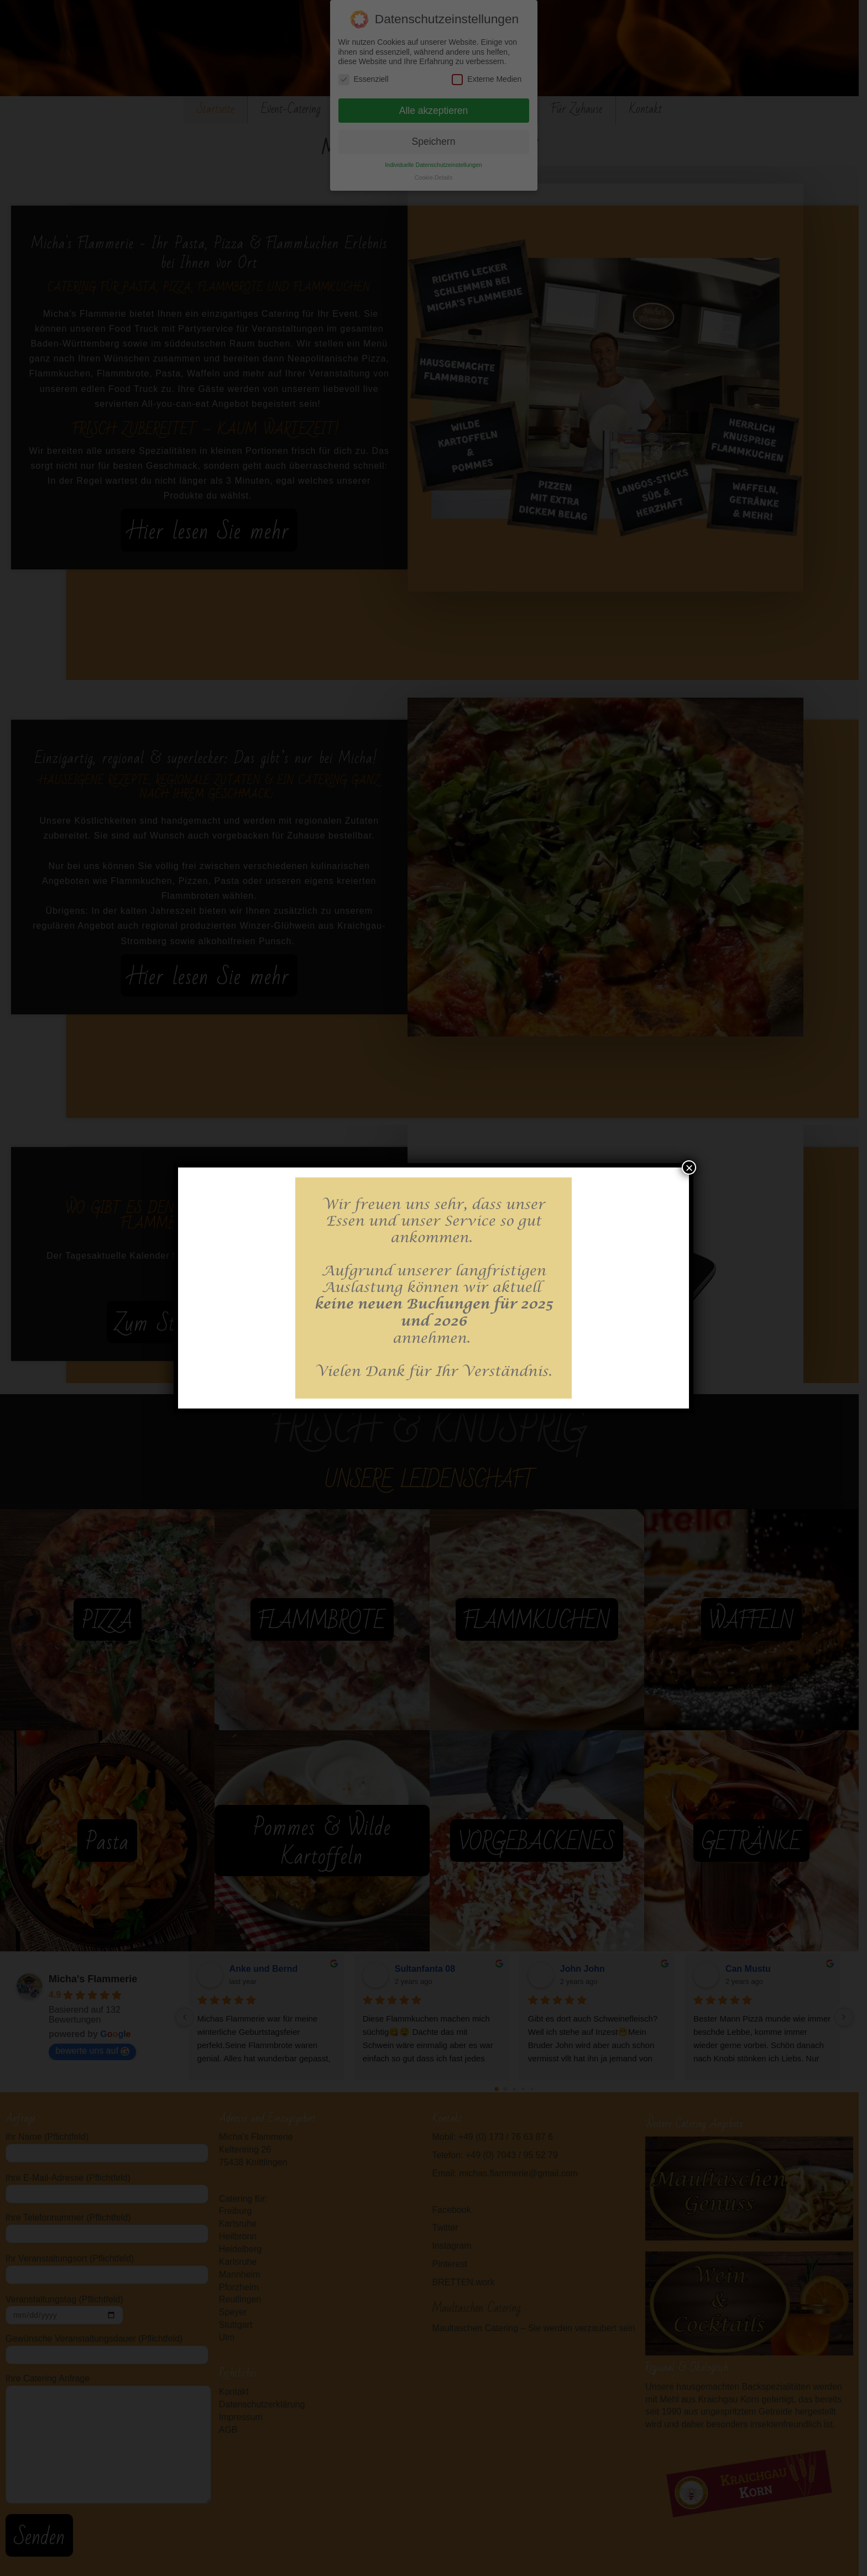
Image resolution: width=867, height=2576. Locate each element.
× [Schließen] (689, 1167)
